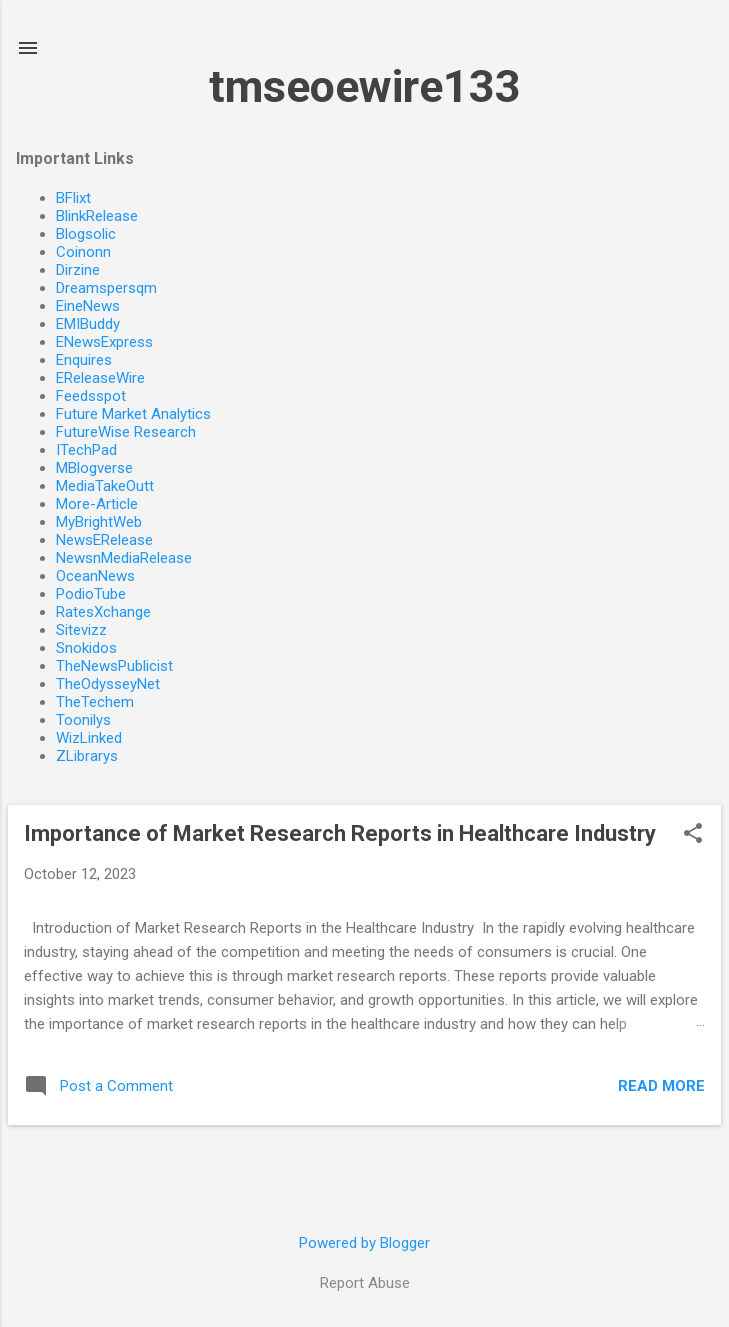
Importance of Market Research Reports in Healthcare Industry (340, 833)
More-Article (97, 504)
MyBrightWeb (99, 522)
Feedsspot (91, 396)
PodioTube (91, 594)
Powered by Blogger (364, 1243)
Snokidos (86, 648)
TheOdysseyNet (108, 684)
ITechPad (86, 450)
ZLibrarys (87, 756)
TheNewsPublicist (114, 666)
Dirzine (78, 270)
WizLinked (89, 738)
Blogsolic (86, 234)
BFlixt (73, 198)
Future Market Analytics (133, 414)
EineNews (88, 306)
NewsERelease (104, 540)
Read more (661, 1086)
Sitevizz (81, 630)
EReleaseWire (100, 378)
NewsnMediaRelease (124, 558)
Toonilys (83, 720)
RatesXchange (103, 612)
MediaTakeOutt (105, 486)
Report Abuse (365, 1283)
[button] (693, 835)
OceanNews (95, 576)
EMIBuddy (88, 324)
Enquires (84, 360)
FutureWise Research (126, 432)
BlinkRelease (97, 216)
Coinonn (83, 252)
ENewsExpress (104, 342)
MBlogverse (94, 468)
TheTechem (95, 702)
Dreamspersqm (106, 288)
